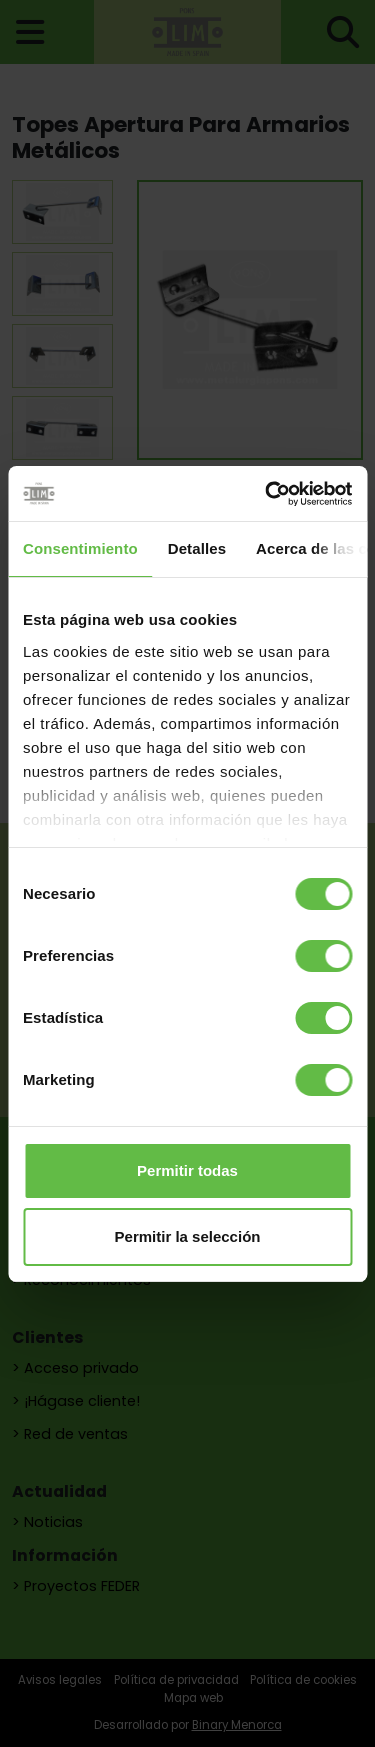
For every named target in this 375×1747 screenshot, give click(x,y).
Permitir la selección (188, 1236)
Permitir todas (187, 1170)
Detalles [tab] (197, 548)
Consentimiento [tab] (80, 548)
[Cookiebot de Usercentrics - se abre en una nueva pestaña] (267, 494)
